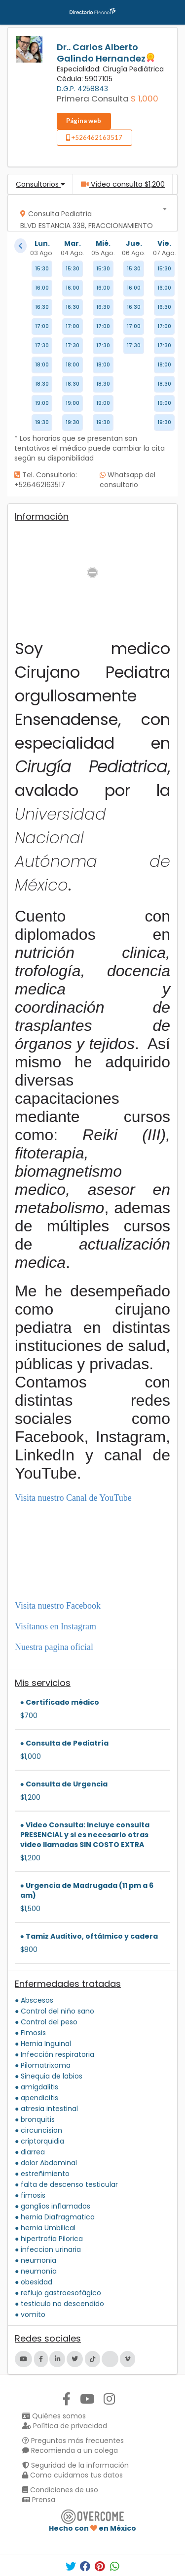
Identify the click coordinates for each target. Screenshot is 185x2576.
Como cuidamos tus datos (72, 2475)
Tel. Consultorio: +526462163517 (45, 480)
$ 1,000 (144, 98)
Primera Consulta (93, 98)
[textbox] (89, 222)
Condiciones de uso (60, 2490)
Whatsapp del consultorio (127, 480)
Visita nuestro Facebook (58, 1606)
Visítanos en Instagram (55, 1626)
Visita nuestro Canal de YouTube (73, 1498)
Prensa (38, 2500)
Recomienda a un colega (70, 2450)
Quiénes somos (54, 2416)
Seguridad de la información (75, 2465)
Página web (83, 121)
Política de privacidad (64, 2426)
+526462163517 (94, 137)
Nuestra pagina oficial (54, 1647)
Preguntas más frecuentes (73, 2440)
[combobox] (89, 213)
